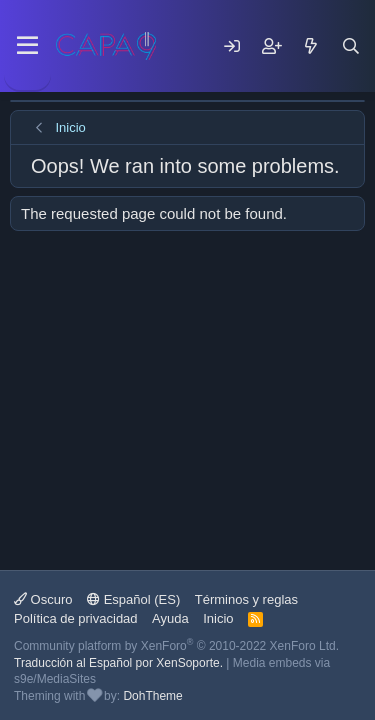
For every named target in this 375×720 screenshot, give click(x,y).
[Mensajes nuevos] (311, 46)
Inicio (218, 618)
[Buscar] (351, 46)
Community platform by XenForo (176, 646)
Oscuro (43, 599)
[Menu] (27, 46)
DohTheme (152, 696)
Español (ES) (133, 599)
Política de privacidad (76, 618)
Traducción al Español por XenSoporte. (118, 663)
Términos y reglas (246, 599)
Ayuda (170, 618)
